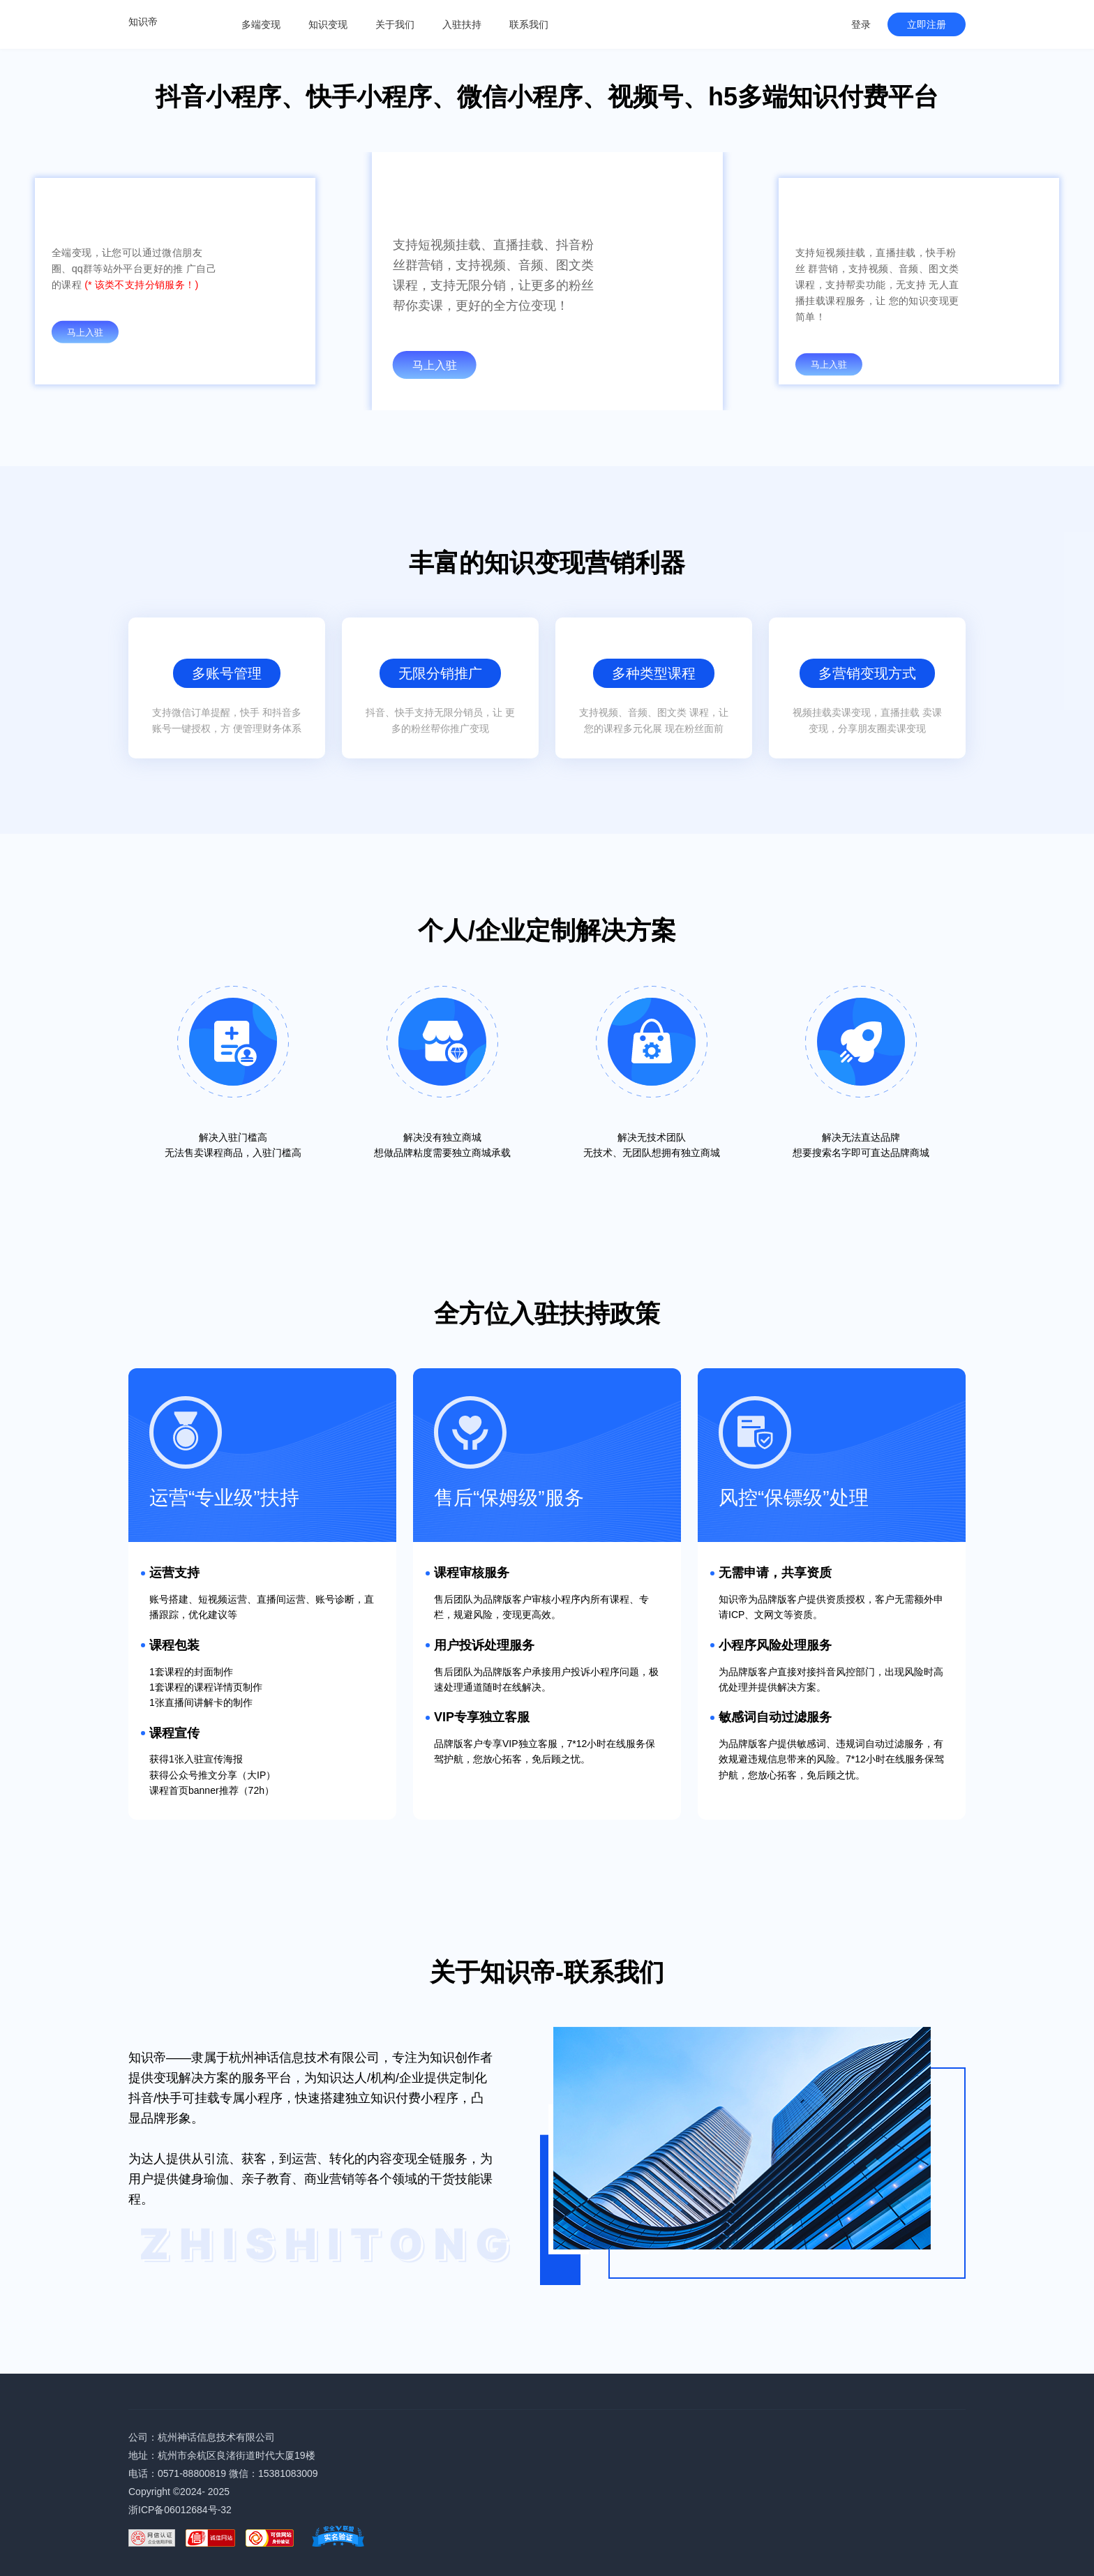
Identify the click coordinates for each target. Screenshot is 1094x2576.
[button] (526, 396)
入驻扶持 (461, 24)
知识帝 (143, 21)
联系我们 (528, 24)
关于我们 (394, 24)
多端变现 (260, 24)
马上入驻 (85, 332)
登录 (861, 24)
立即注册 (926, 24)
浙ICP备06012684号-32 (180, 2509)
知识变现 (327, 24)
